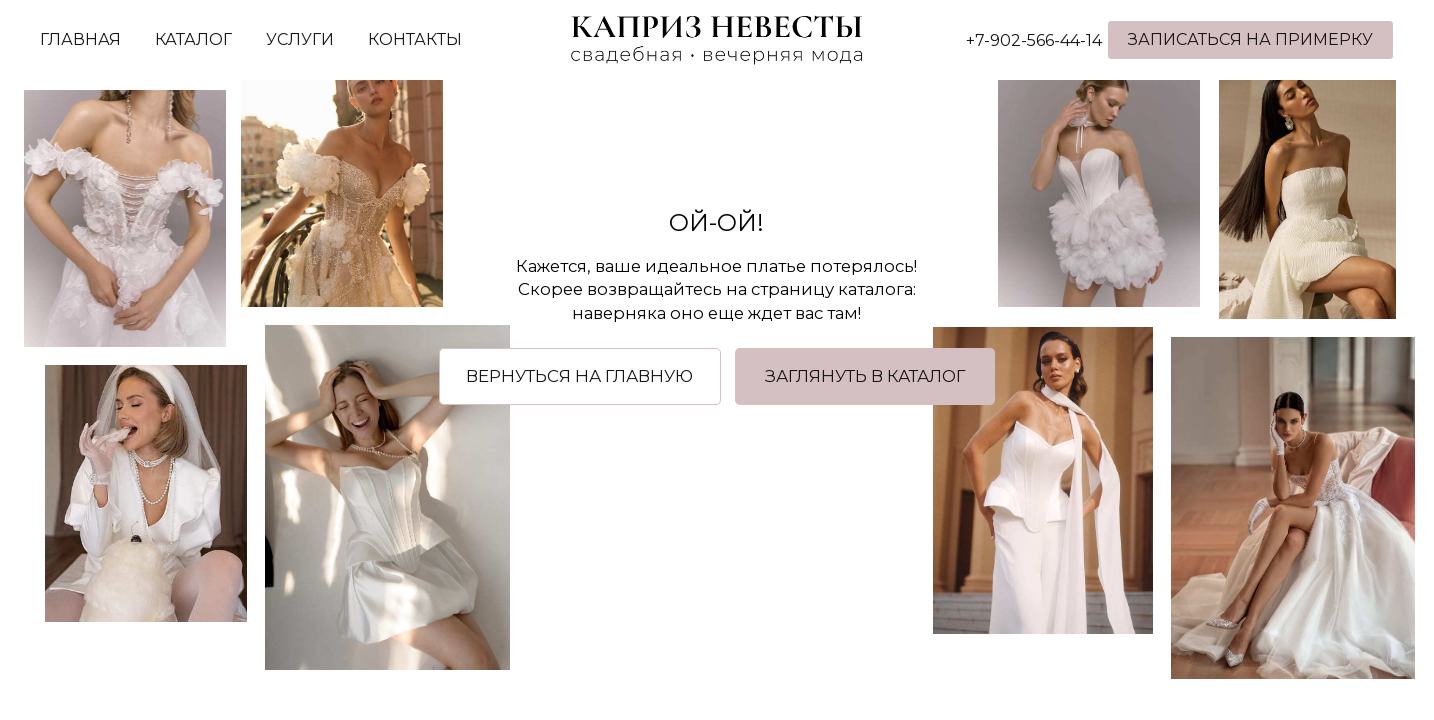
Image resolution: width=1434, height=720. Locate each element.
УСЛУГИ (300, 39)
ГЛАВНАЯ (80, 39)
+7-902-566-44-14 (1034, 40)
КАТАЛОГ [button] (193, 39)
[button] (865, 376)
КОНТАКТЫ (415, 39)
